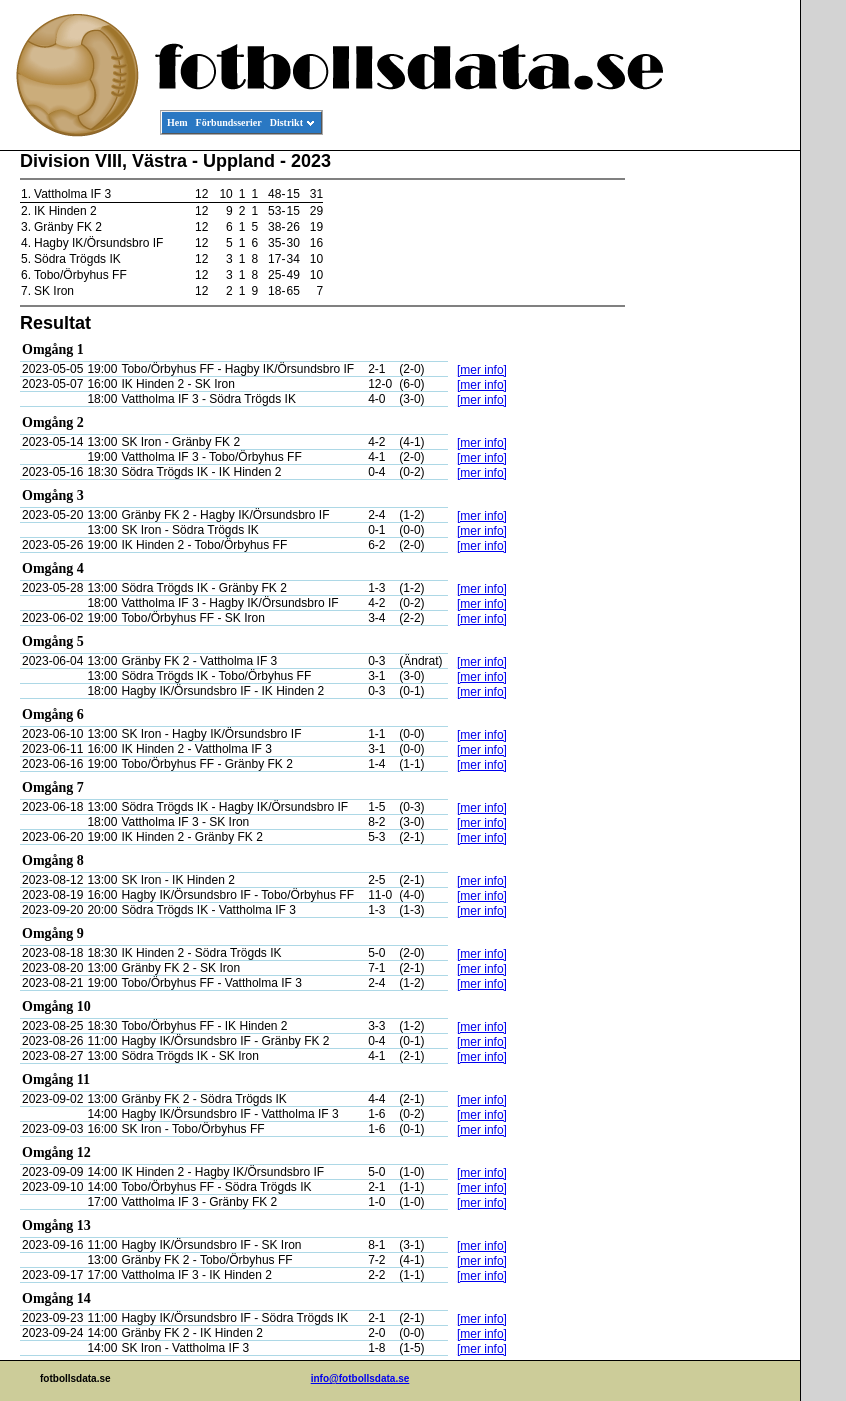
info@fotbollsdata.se (360, 1378)
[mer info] (482, 370)
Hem (177, 122)
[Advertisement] (710, 456)
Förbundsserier (229, 122)
